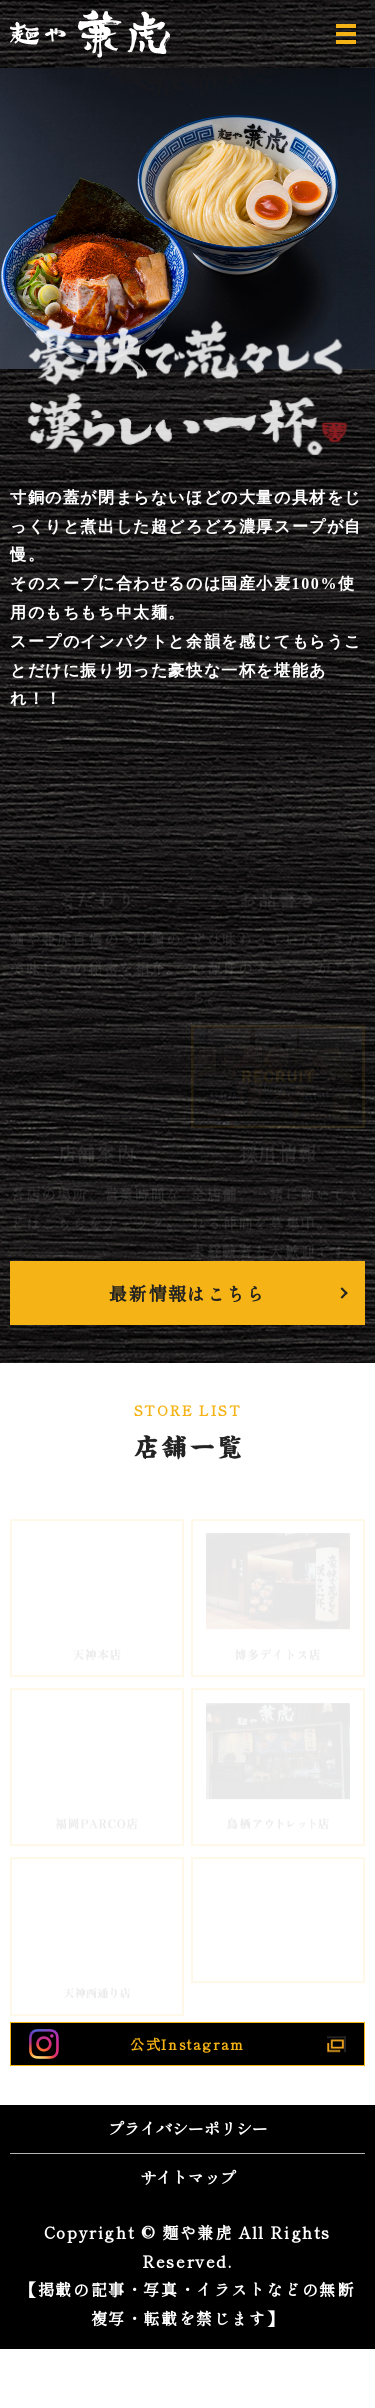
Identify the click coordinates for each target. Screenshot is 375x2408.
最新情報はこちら (187, 1293)
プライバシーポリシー (188, 2128)
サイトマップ (188, 2177)
